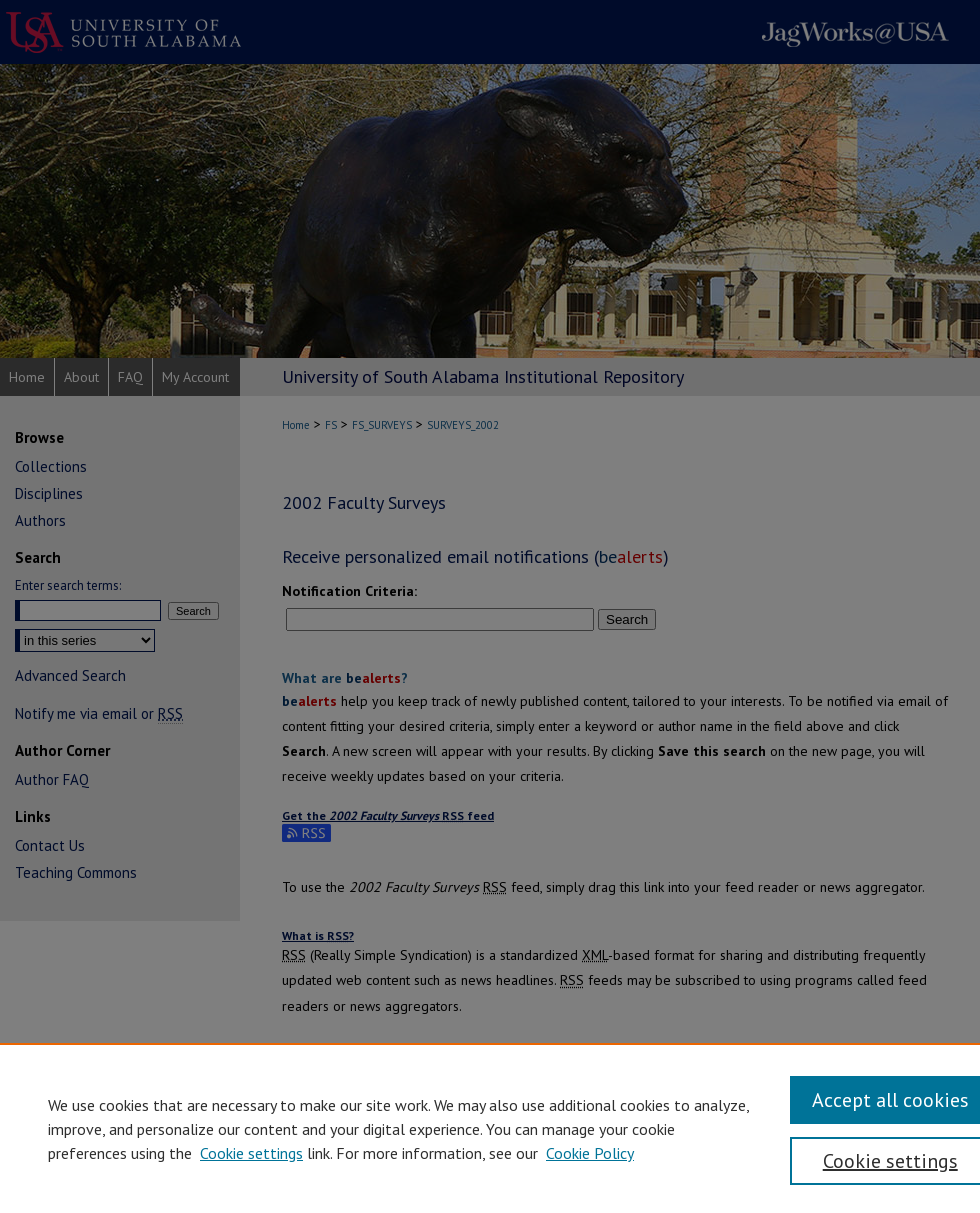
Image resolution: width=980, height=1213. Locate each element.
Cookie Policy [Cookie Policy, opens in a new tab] (590, 1153)
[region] (490, 1128)
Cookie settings (251, 1153)
